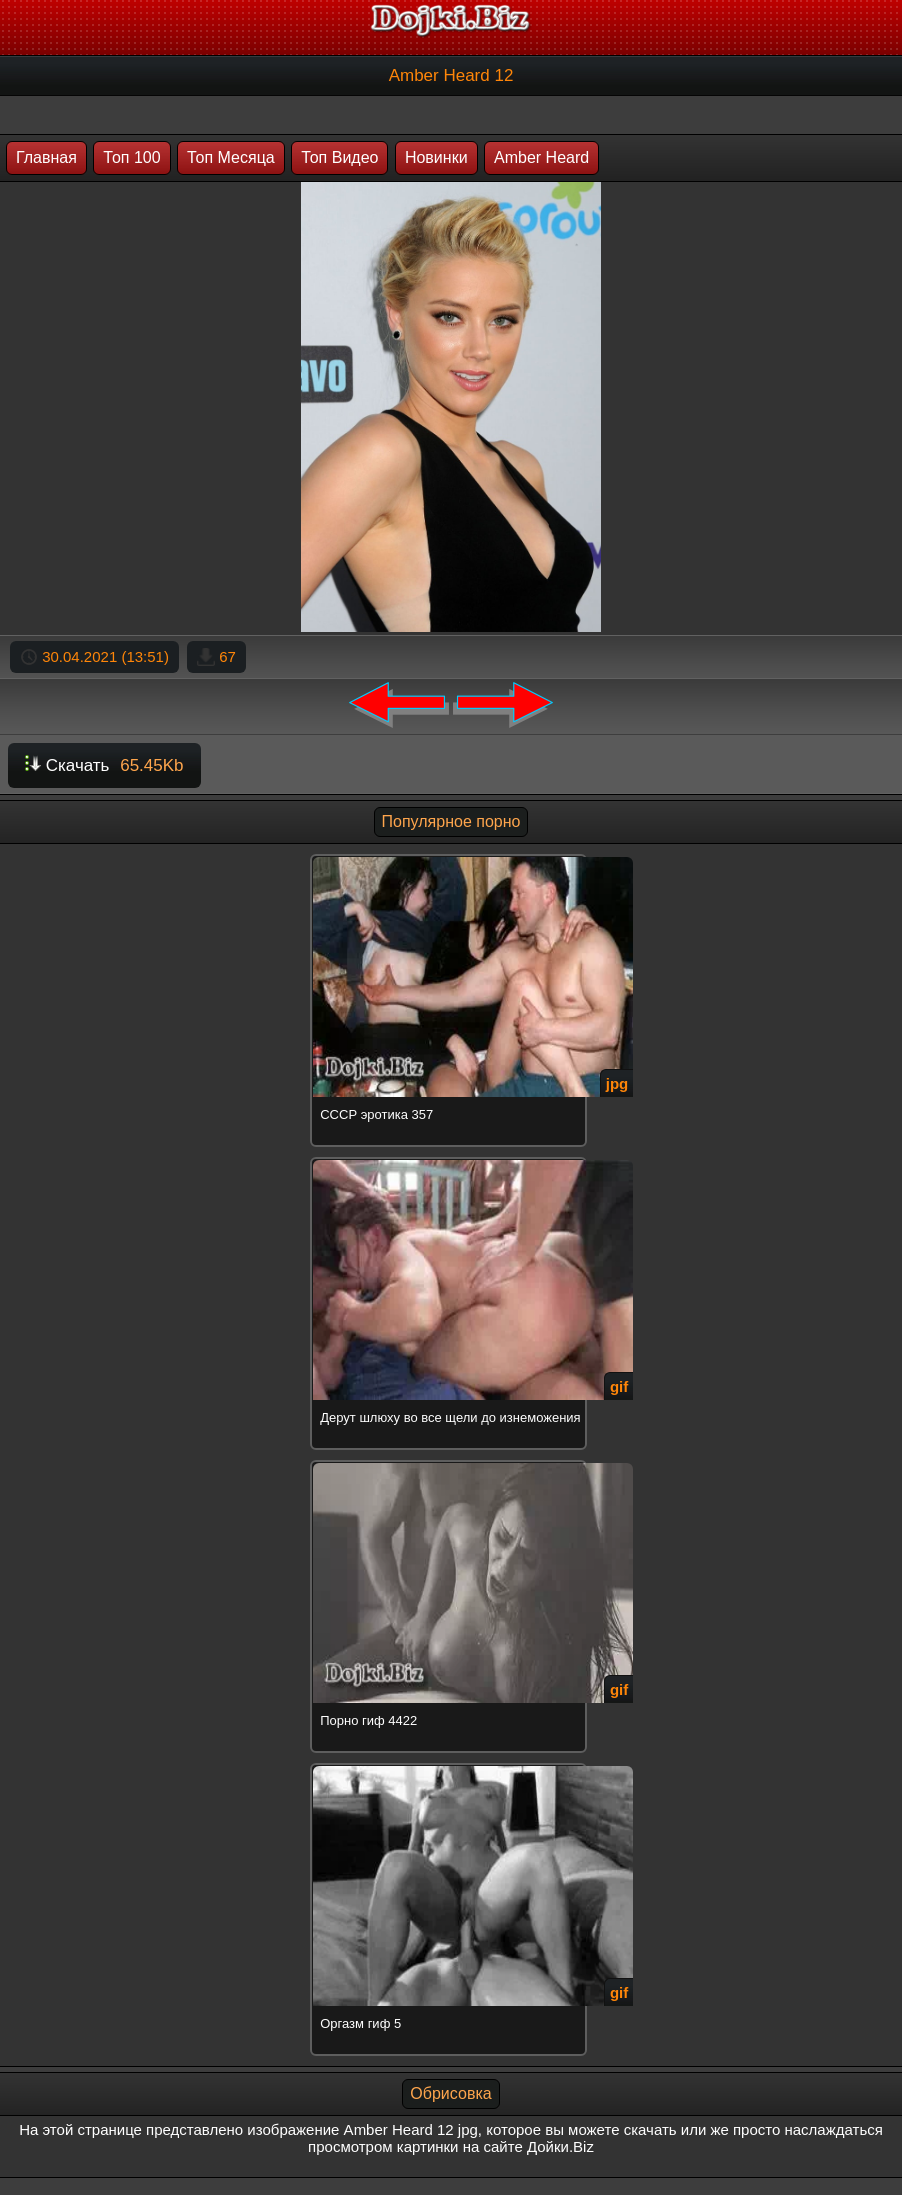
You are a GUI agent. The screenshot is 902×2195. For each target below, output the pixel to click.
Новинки (436, 157)
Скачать (104, 765)
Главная (46, 157)
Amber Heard (541, 157)
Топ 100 (131, 157)
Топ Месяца (231, 157)
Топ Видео (339, 157)
